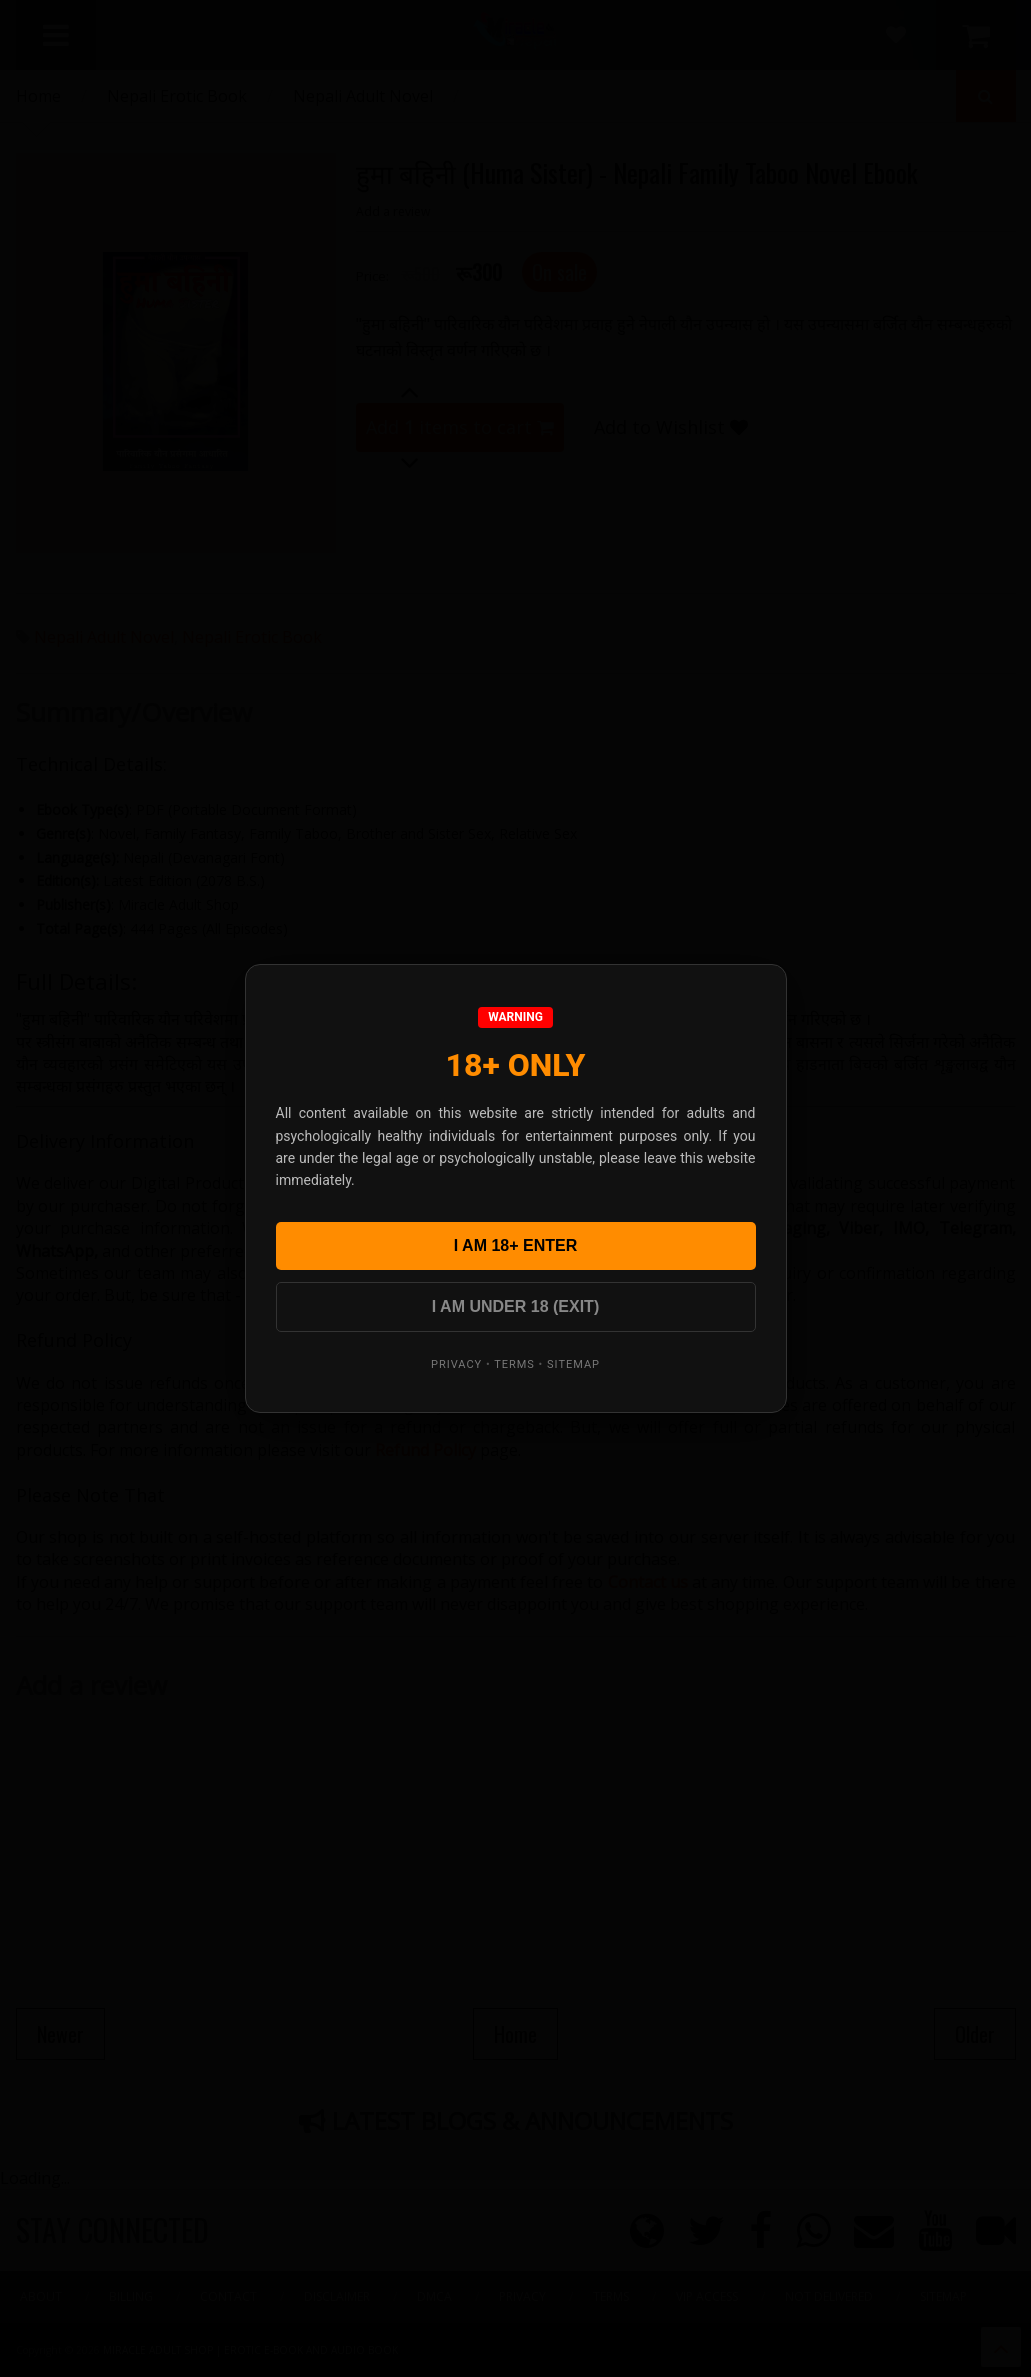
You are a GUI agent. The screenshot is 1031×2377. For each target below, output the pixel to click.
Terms (514, 1364)
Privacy (456, 1364)
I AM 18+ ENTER (515, 1245)
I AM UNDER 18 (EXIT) (515, 1306)
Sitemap (573, 1364)
